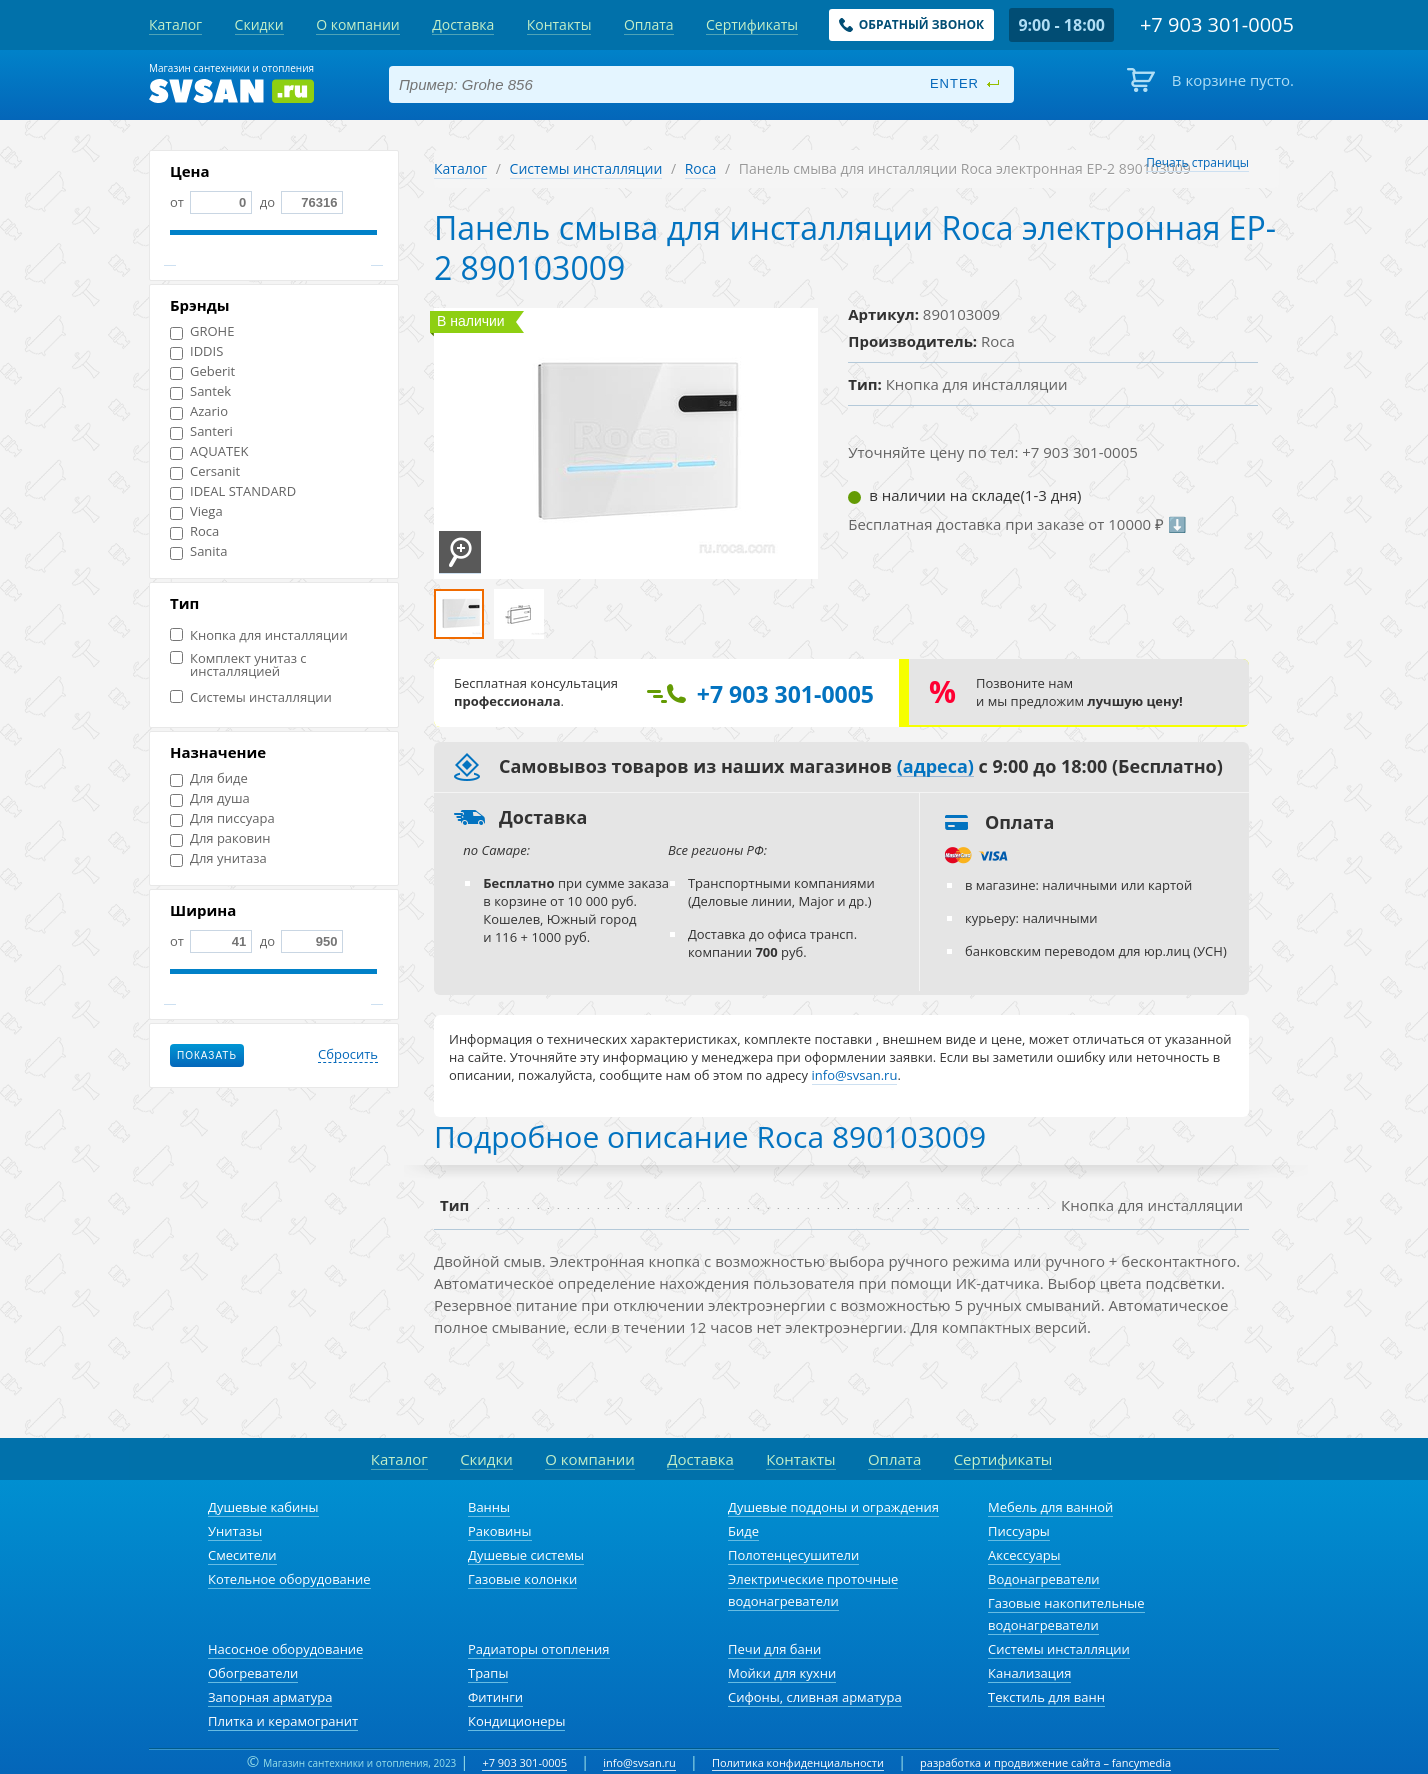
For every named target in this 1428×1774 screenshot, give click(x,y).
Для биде (209, 778)
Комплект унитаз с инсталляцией (238, 665)
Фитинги (495, 1697)
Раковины (500, 1531)
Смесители (242, 1555)
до (299, 202)
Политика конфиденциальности (798, 1762)
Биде (743, 1531)
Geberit (202, 371)
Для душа (210, 798)
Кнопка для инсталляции (259, 635)
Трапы (488, 1673)
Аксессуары (1024, 1555)
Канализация (1029, 1673)
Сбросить (348, 1055)
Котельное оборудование (289, 1579)
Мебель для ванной (1050, 1507)
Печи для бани (774, 1649)
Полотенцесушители (793, 1555)
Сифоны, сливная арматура (815, 1697)
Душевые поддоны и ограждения (833, 1507)
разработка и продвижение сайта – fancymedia (1045, 1762)
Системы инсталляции (251, 697)
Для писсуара (222, 818)
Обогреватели (253, 1673)
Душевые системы (526, 1555)
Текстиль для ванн (1046, 1697)
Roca (194, 531)
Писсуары (1019, 1531)
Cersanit (205, 471)
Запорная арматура (270, 1697)
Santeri (201, 431)
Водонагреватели (1044, 1579)
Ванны (489, 1507)
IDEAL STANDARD (233, 491)
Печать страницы (1197, 162)
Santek (200, 391)
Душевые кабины (263, 1507)
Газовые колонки (522, 1579)
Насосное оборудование (285, 1649)
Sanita (198, 551)
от (211, 202)
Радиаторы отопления (539, 1649)
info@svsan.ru (639, 1762)
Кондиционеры (516, 1721)
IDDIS (196, 351)
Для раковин (220, 838)
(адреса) (935, 767)
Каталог (460, 168)
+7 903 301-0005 (524, 1762)
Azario (199, 411)
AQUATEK (209, 451)
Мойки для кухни (782, 1673)
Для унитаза (218, 858)
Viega (196, 511)
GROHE (202, 331)
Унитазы (235, 1531)
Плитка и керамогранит (283, 1721)
